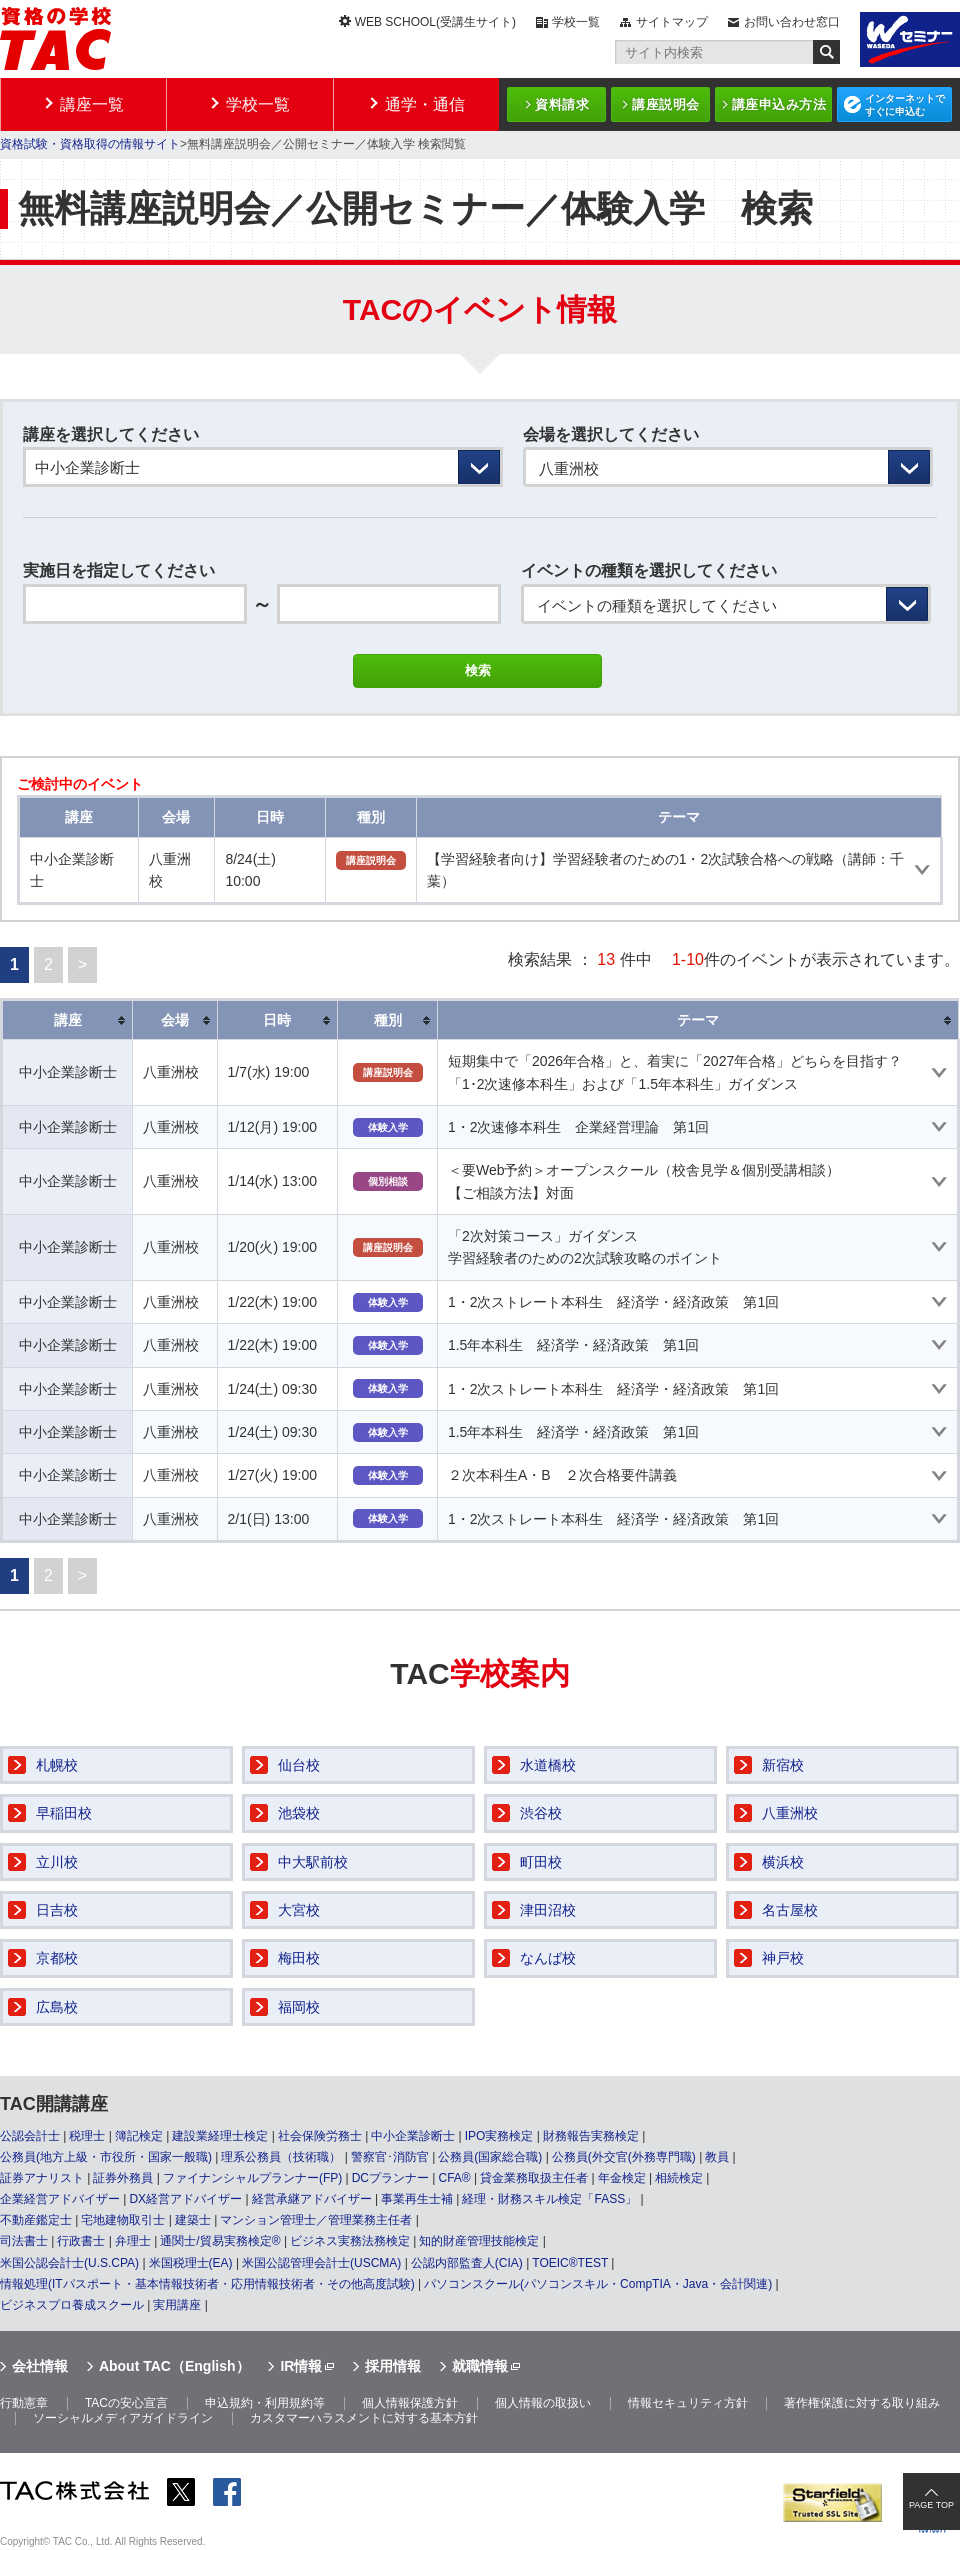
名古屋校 (790, 1910)
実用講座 (177, 2305)
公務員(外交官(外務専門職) (624, 2157)
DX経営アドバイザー (185, 2199)
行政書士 (81, 2241)
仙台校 (299, 1765)
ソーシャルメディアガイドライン (123, 2418)
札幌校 (57, 1765)
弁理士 (133, 2241)
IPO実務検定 (499, 2136)
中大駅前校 (313, 1862)
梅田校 (299, 1958)
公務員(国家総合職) (490, 2157)
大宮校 (299, 1910)
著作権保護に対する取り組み (862, 2403)
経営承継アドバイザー (312, 2199)
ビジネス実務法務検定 (350, 2241)
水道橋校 (548, 1765)
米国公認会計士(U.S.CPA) (69, 2263)
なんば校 (548, 1958)
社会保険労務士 (320, 2136)
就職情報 (480, 2366)
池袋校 (299, 1813)
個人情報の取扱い (543, 2403)
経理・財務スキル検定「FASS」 (549, 2199)
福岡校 (299, 2007)
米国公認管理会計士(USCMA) (321, 2263)
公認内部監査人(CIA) (467, 2263)
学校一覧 (576, 22)
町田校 (541, 1862)
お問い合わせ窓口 (792, 22)
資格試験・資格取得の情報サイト (90, 144)
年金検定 (622, 2178)
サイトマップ (672, 22)
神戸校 (783, 1958)
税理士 (87, 2136)
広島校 (57, 2007)
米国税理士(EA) (191, 2263)
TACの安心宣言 (126, 2403)
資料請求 (562, 104)
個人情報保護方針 (410, 2403)
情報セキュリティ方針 (688, 2403)
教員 (717, 2157)
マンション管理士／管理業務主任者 (316, 2220)
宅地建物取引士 (123, 2220)
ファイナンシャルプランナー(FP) (252, 2178)
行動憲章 (24, 2403)
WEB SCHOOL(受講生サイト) (435, 22)
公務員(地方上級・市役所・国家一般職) (106, 2157)
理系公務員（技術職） (281, 2157)
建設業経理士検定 (220, 2136)
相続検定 (679, 2178)
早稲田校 (64, 1813)
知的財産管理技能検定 (479, 2241)
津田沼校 (548, 1910)
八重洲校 (790, 1813)
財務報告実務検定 (591, 2136)
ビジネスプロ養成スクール (72, 2305)
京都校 (57, 1958)
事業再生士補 (417, 2199)
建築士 (193, 2220)
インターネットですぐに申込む (905, 105)
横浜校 (783, 1862)
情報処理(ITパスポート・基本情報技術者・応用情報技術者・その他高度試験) (207, 2284)
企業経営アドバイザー (60, 2199)
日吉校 (57, 1910)
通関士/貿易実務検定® (220, 2241)
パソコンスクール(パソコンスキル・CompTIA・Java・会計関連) (598, 2284)
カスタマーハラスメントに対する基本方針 (364, 2418)
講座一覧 (92, 104)
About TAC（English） (174, 2366)
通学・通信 (425, 104)
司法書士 (24, 2241)
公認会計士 (30, 2136)
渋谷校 (541, 1813)
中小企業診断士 (413, 2136)
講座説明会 (666, 104)
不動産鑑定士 (36, 2220)
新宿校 (783, 1765)
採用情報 (393, 2366)
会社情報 (40, 2366)
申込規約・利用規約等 (265, 2403)
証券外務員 (123, 2178)
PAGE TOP (931, 2505)
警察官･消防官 (390, 2157)
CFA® (454, 2178)
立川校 (57, 1862)
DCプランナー (390, 2178)
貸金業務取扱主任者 (534, 2178)
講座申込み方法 (779, 104)
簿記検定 (139, 2136)
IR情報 (301, 2366)
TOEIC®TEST (570, 2263)
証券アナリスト (42, 2178)
